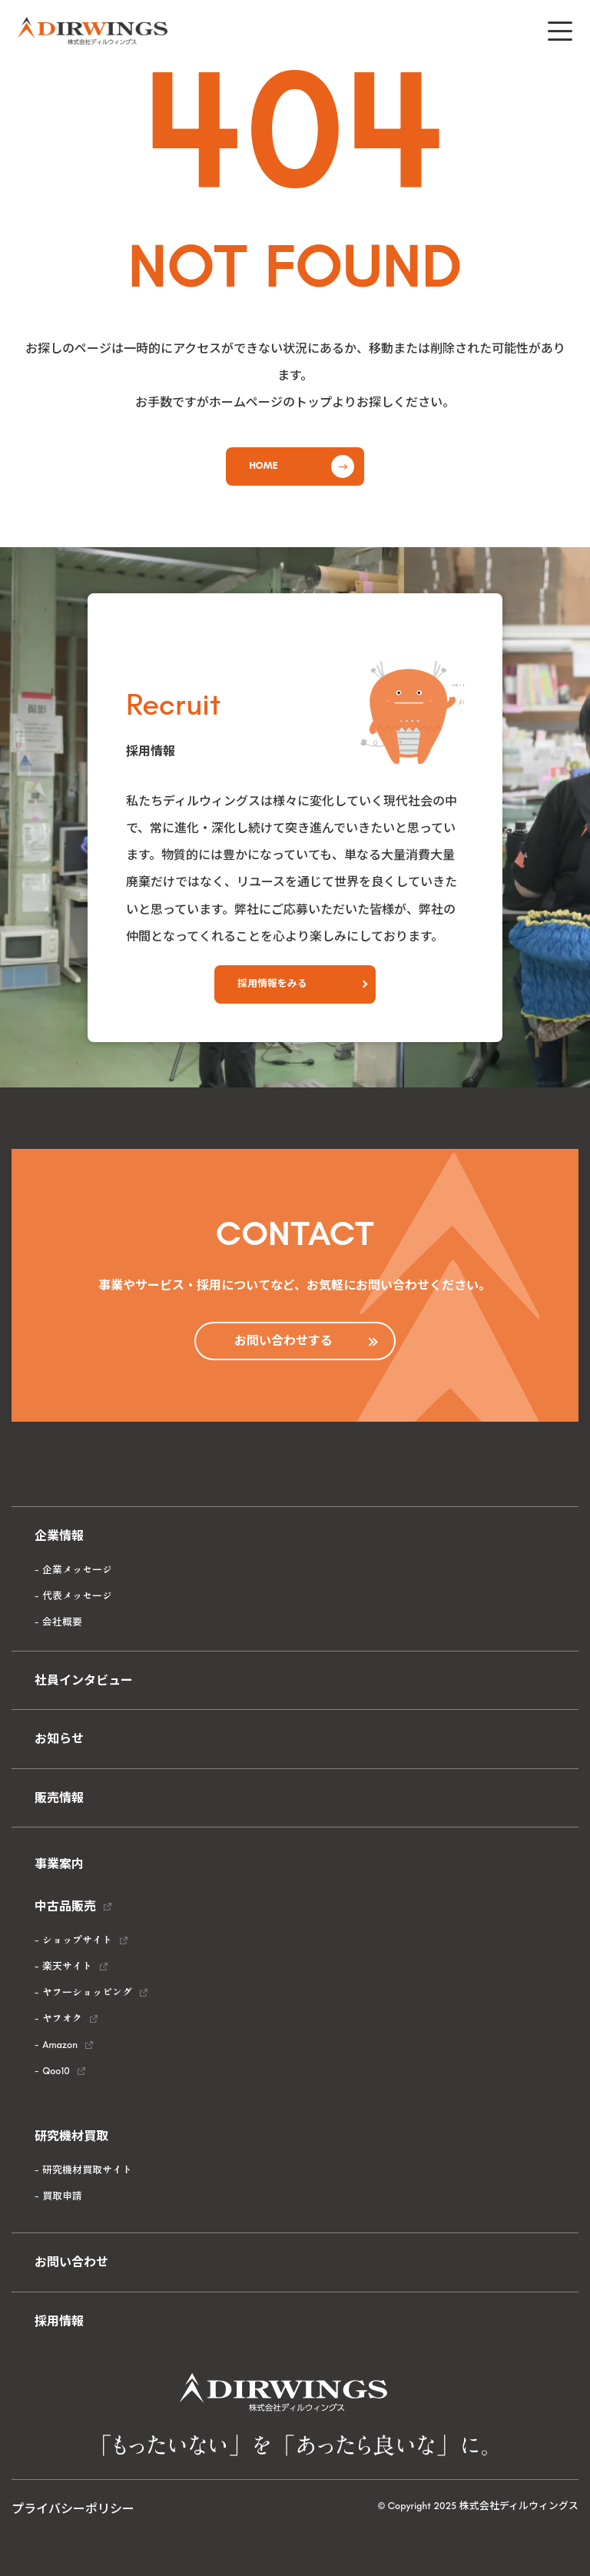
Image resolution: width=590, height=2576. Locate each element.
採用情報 (59, 2321)
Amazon (60, 2044)
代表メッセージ (77, 1596)
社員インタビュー (84, 1680)
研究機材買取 (71, 2136)
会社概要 (62, 1622)
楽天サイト (67, 1966)
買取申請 (62, 2196)
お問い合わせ (71, 2262)
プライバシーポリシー (73, 2508)
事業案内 (59, 1864)
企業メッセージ (77, 1569)
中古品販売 (65, 1906)
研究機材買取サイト (87, 2170)
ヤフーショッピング (87, 1992)
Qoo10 (55, 2070)
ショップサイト (77, 1940)
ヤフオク (62, 2018)
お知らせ (59, 1738)
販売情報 (59, 1798)
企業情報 (59, 1536)
